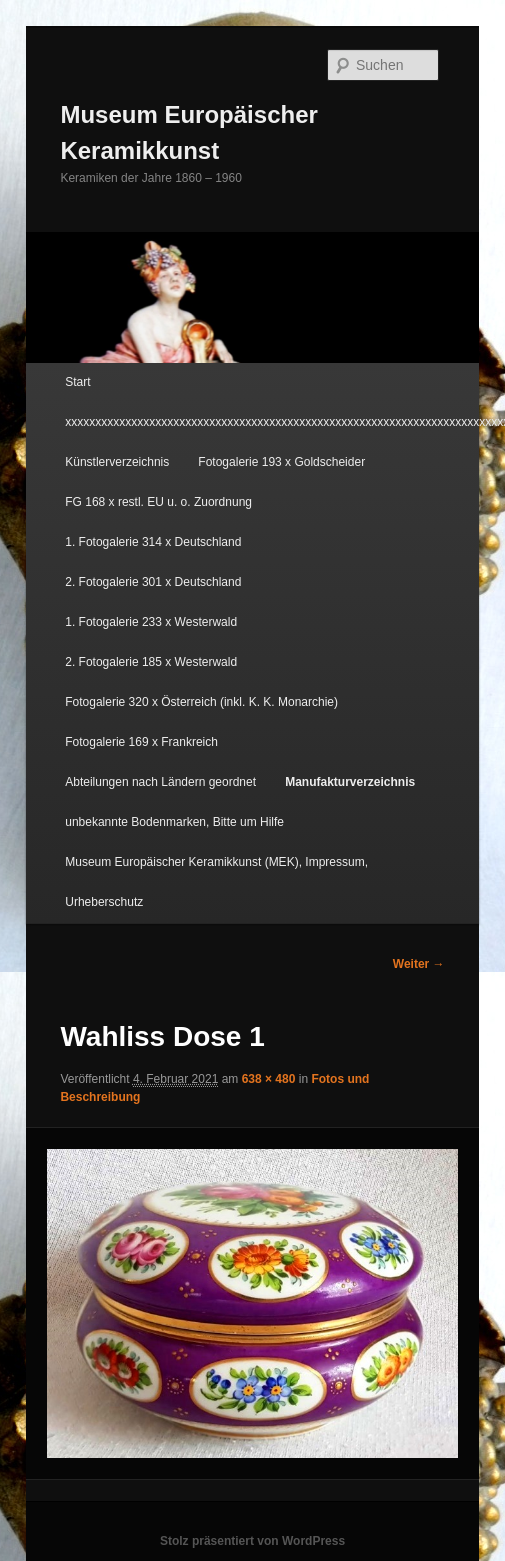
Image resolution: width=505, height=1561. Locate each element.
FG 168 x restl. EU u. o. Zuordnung (158, 502)
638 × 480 (269, 1079)
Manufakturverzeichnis (350, 782)
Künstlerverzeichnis (117, 462)
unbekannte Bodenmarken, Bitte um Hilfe (174, 822)
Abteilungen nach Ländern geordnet (160, 782)
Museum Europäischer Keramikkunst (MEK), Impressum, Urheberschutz (216, 882)
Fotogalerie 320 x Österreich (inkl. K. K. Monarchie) (201, 702)
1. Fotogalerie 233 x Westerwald (151, 622)
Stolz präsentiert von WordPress (252, 1541)
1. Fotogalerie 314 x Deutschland (153, 542)
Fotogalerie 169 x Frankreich (141, 742)
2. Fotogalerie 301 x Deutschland (153, 582)
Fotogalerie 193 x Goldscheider (281, 462)
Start (77, 382)
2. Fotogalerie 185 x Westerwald (151, 662)
